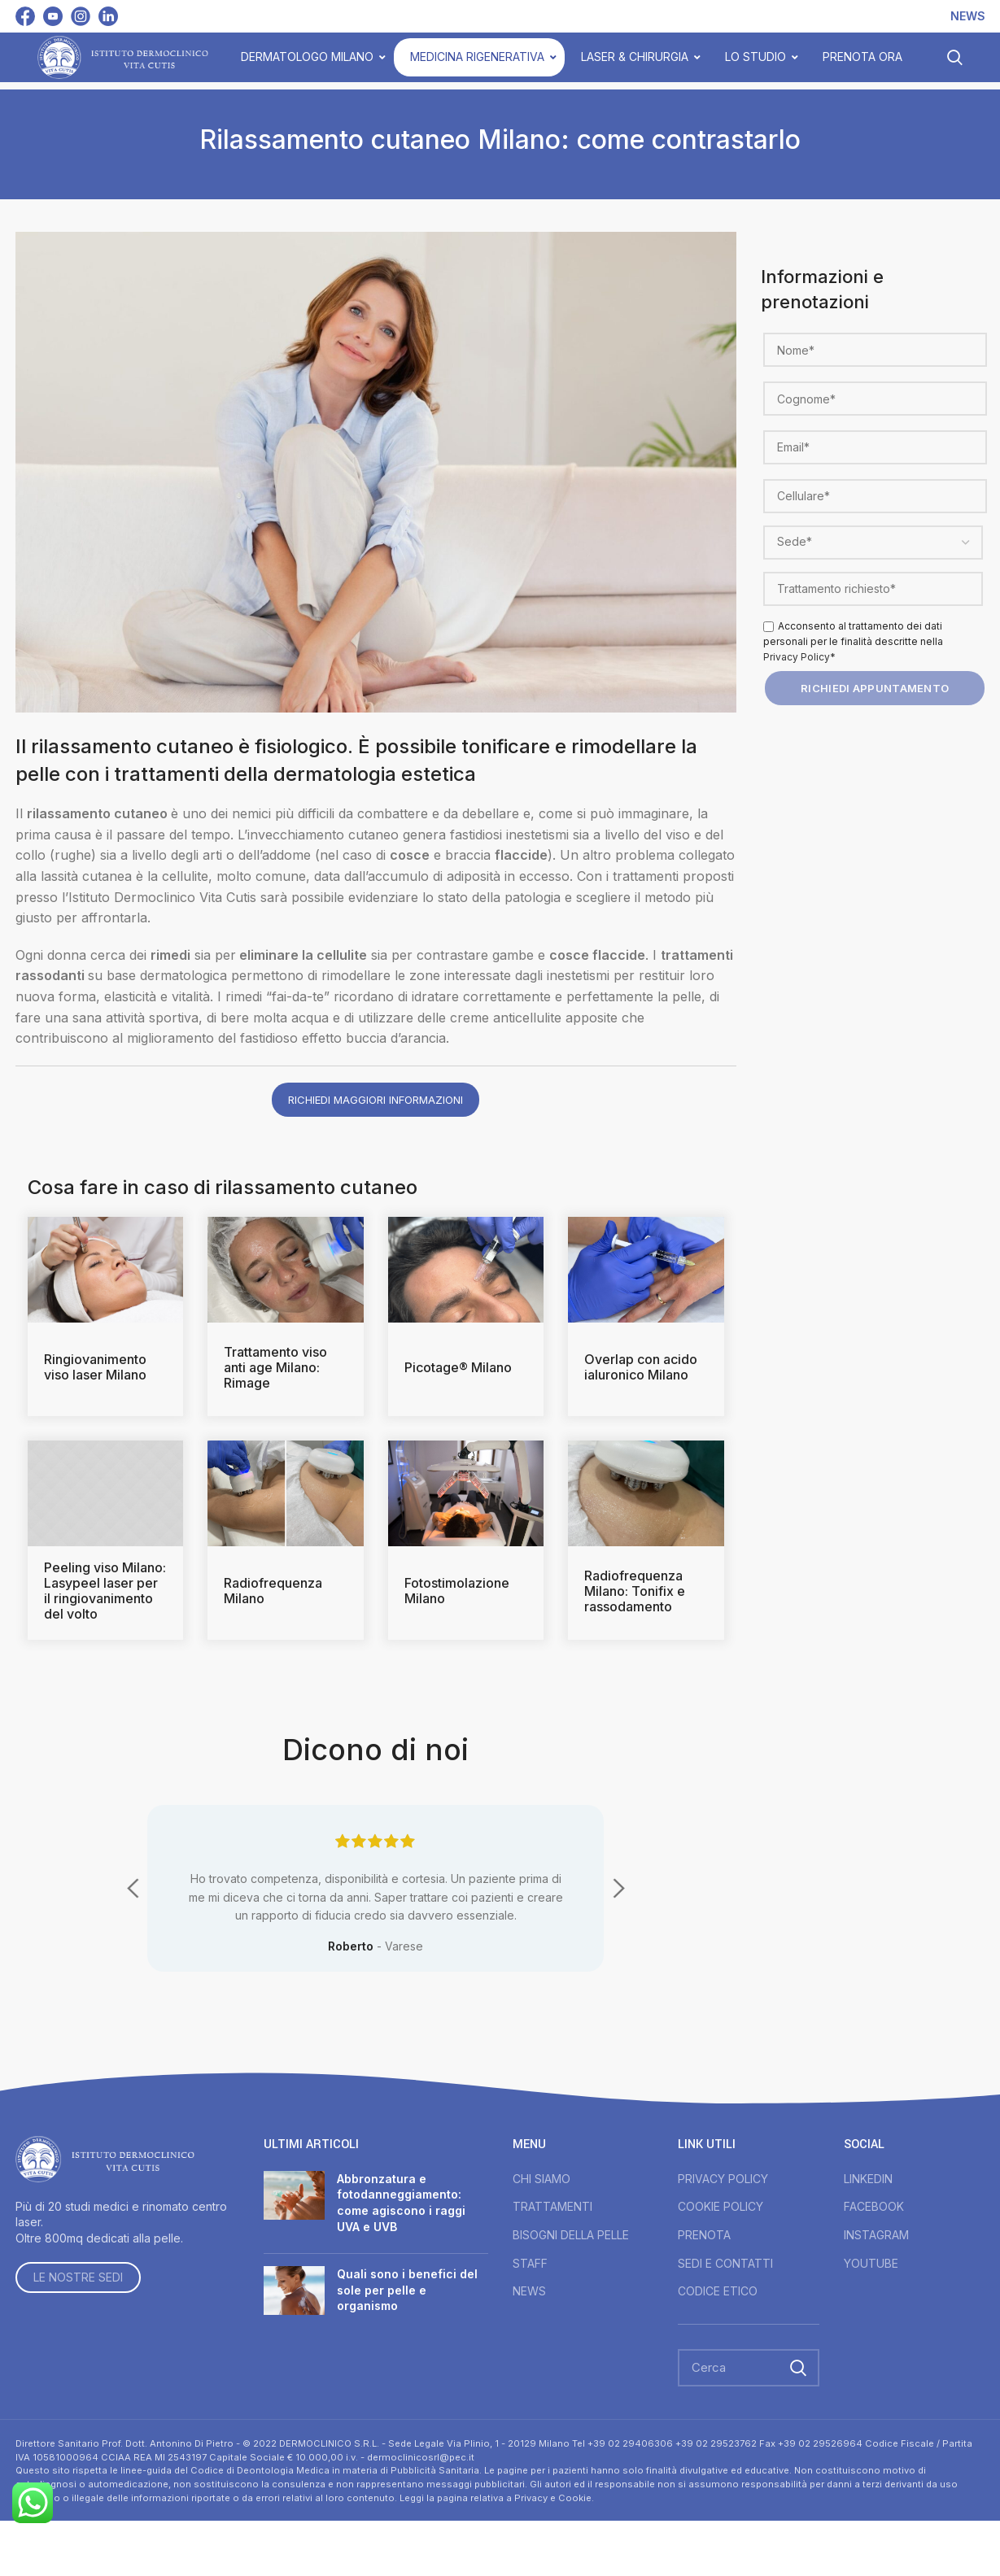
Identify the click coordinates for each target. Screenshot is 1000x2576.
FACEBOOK (874, 2206)
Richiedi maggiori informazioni (375, 1099)
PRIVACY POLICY (723, 2179)
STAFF (530, 2263)
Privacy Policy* (799, 657)
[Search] (748, 2367)
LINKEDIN (868, 2179)
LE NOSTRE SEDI (78, 2277)
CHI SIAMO (541, 2179)
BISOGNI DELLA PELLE (571, 2235)
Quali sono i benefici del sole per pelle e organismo (407, 2289)
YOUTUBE (871, 2263)
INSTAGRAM (876, 2235)
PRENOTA (704, 2235)
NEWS (529, 2291)
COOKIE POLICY (720, 2206)
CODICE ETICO (718, 2291)
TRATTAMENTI (552, 2206)
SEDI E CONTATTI (725, 2263)
